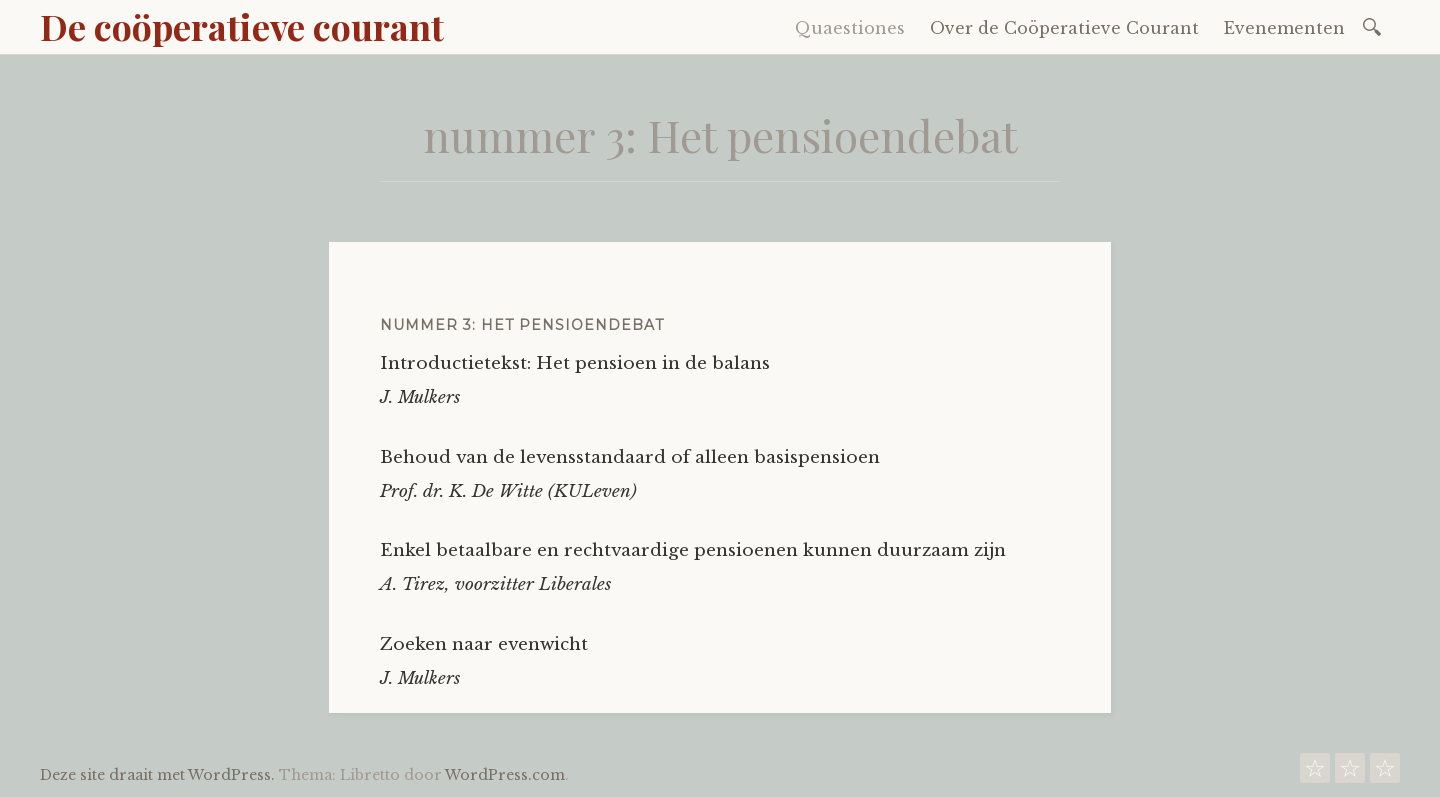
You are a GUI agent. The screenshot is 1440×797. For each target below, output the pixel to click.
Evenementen (1284, 28)
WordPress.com (505, 775)
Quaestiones (850, 28)
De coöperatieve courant (242, 26)
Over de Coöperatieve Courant (1064, 28)
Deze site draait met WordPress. (157, 775)
